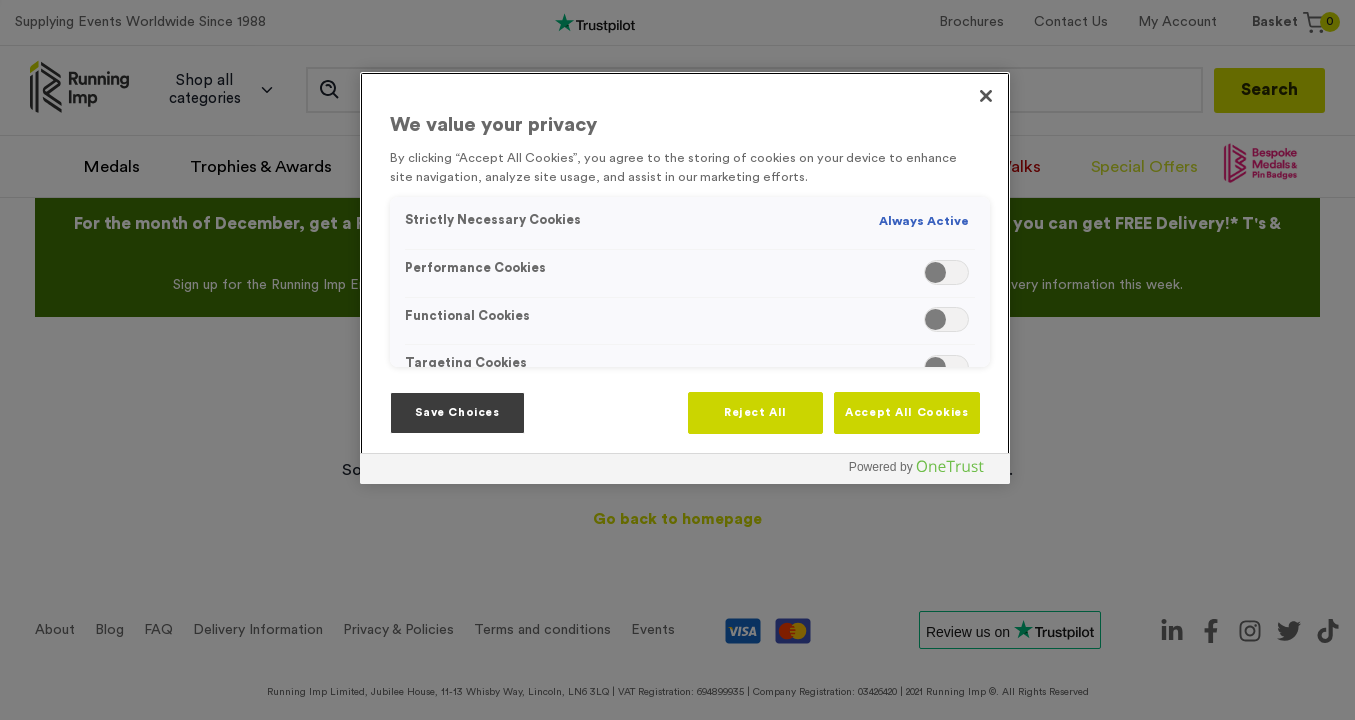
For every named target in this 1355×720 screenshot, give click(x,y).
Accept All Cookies (906, 412)
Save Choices (457, 412)
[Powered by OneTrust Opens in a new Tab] (924, 471)
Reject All (755, 412)
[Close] (986, 96)
